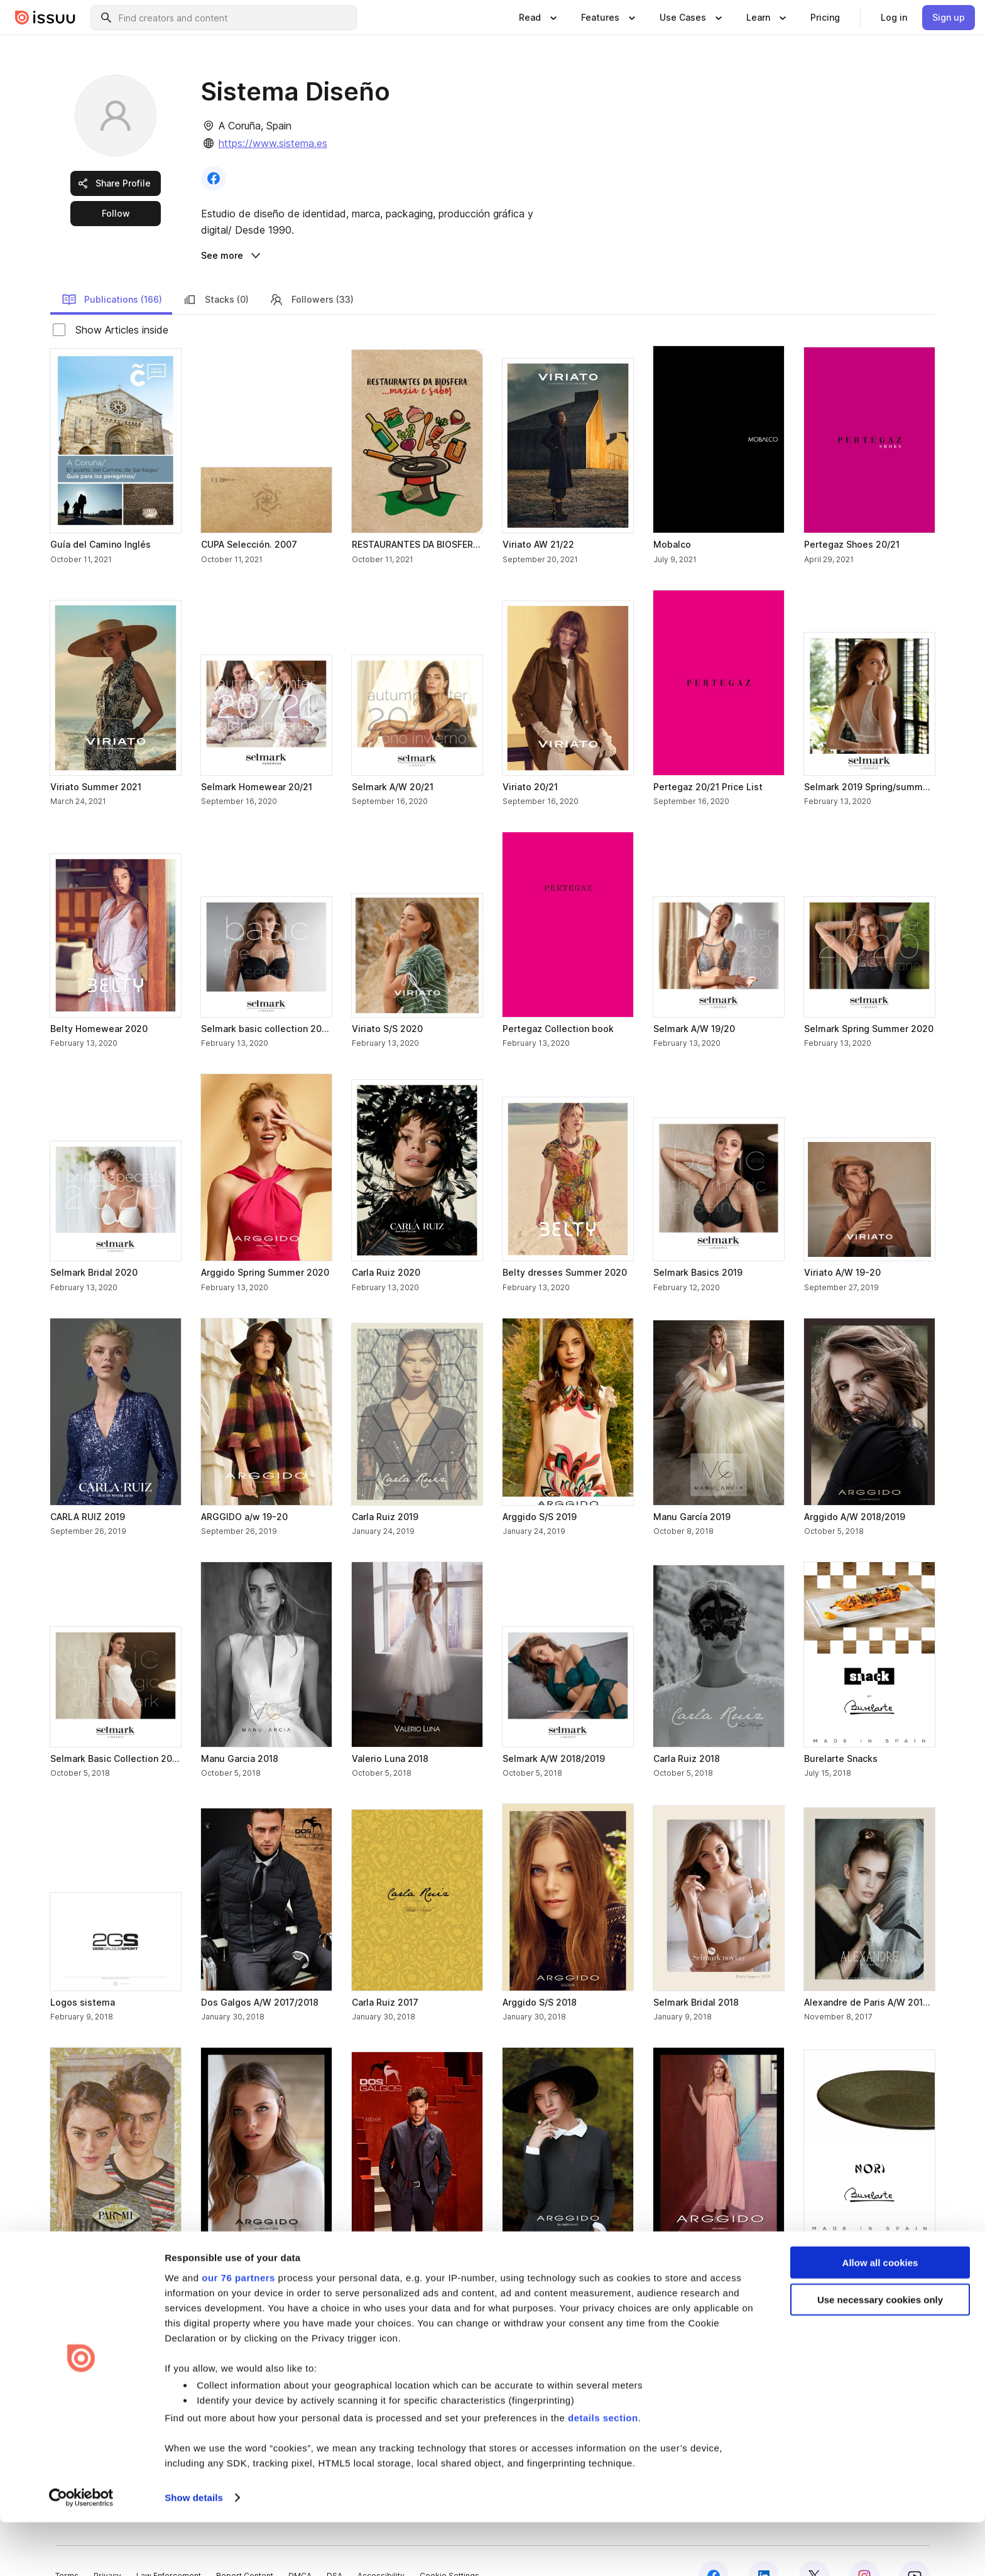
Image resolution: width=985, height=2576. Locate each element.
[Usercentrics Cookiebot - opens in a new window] (81, 2551)
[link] (825, 17)
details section (603, 2471)
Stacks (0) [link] (215, 269)
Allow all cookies (880, 2316)
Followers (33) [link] (311, 269)
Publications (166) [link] (112, 269)
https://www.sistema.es (273, 143)
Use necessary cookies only (880, 2353)
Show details (194, 2551)
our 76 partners (238, 2330)
